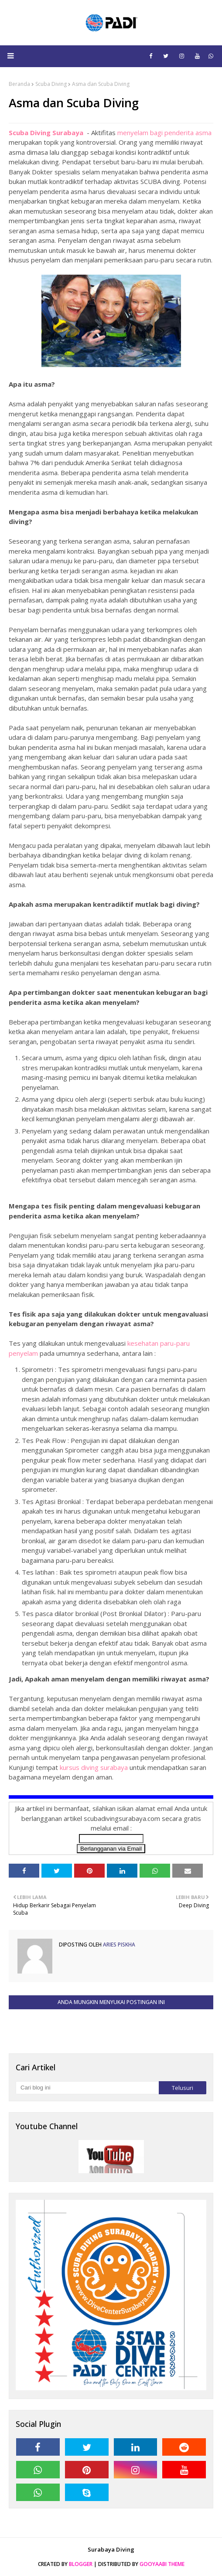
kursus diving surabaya (94, 1767)
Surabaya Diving (111, 2549)
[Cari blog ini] (87, 2087)
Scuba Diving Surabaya (47, 132)
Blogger (80, 2564)
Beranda (19, 84)
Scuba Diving (51, 84)
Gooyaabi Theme (162, 2564)
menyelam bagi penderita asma (164, 132)
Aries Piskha (118, 1944)
